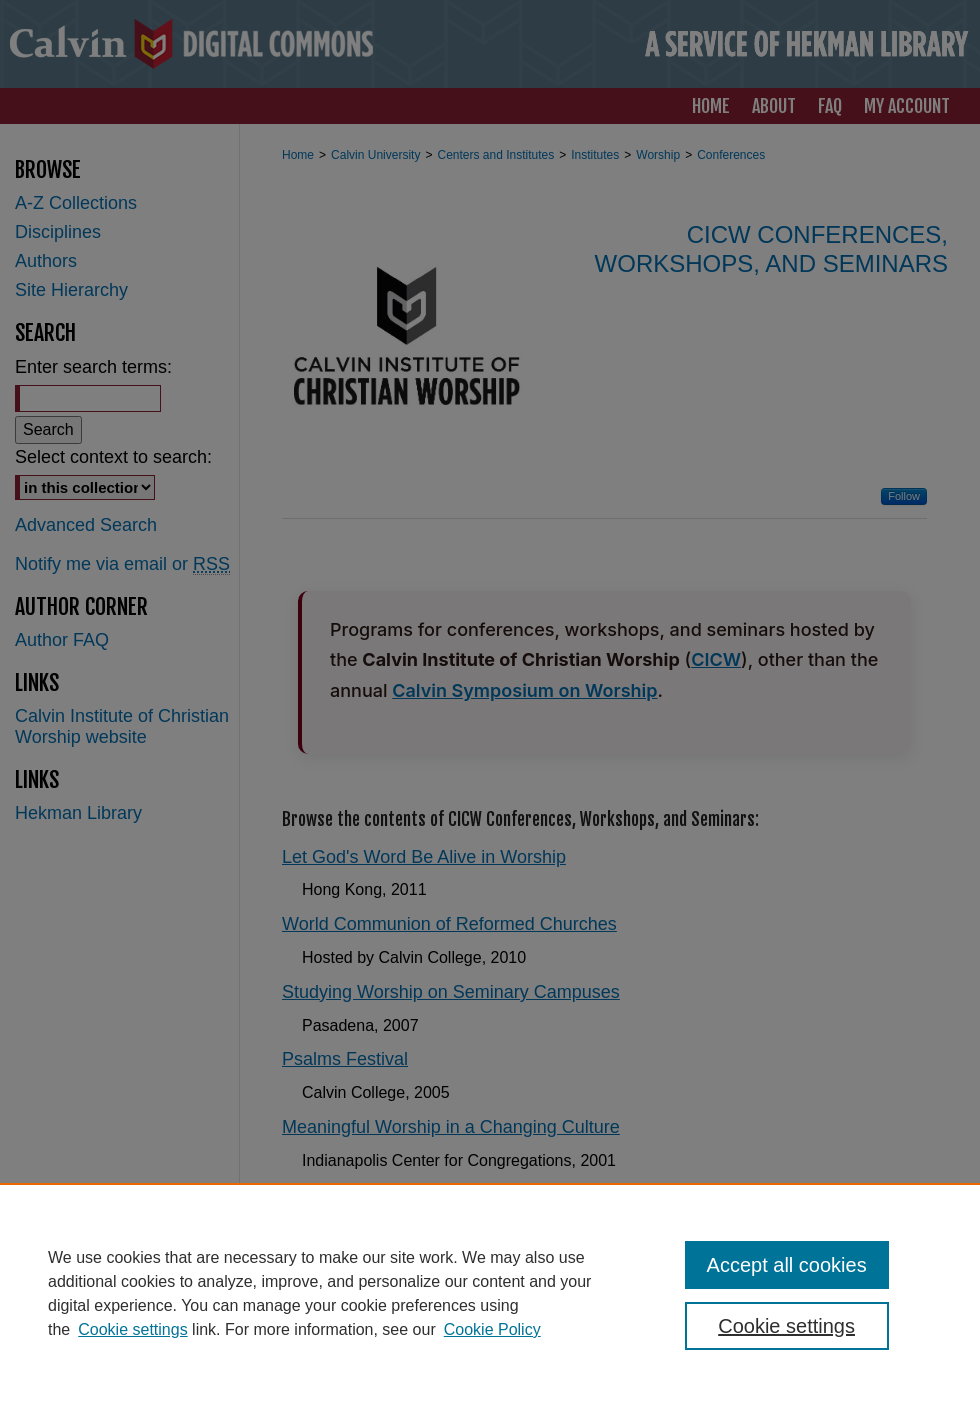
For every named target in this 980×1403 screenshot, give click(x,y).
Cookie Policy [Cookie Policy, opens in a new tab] (492, 1329)
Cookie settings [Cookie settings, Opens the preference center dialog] (786, 1326)
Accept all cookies (787, 1265)
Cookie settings (132, 1329)
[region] (490, 1293)
